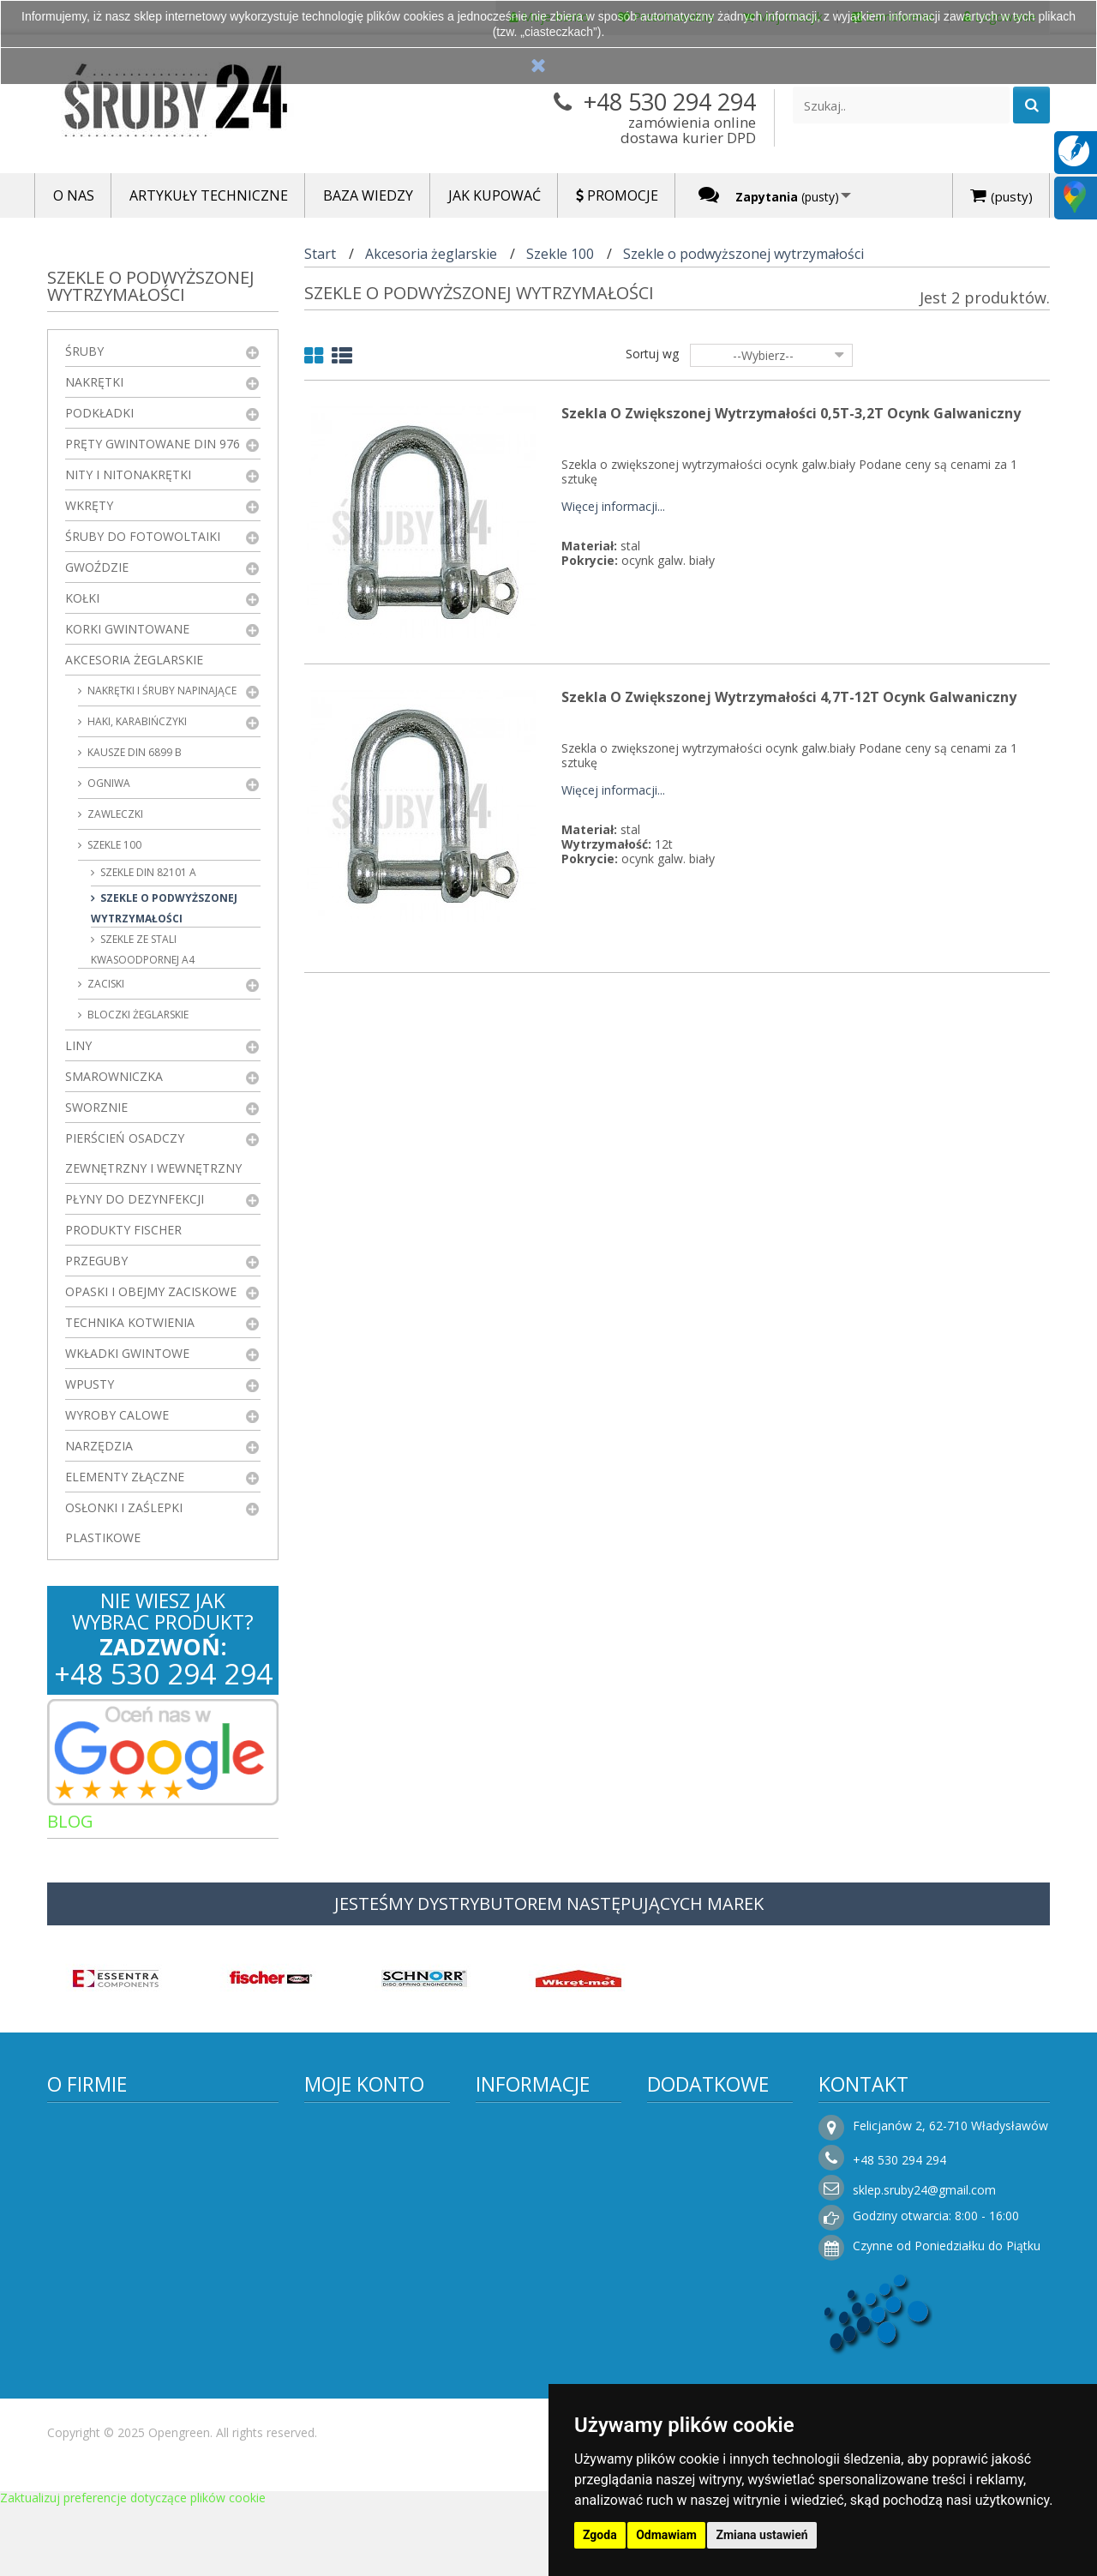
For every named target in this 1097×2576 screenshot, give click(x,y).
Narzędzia (99, 1446)
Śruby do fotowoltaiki (142, 536)
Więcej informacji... (613, 507)
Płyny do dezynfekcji (134, 1199)
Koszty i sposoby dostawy (537, 2294)
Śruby (84, 351)
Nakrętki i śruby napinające (161, 690)
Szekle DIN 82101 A (147, 872)
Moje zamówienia (368, 2167)
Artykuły (97, 1860)
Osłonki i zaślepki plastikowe (124, 1522)
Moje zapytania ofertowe (361, 2354)
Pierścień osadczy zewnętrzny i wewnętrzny (153, 1153)
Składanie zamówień (547, 2382)
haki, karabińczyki (136, 721)
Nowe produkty (704, 2167)
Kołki (82, 598)
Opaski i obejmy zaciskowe (151, 1291)
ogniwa (107, 783)
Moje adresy (353, 2219)
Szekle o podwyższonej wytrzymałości (164, 908)
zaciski (104, 983)
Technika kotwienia (130, 1322)
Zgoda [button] (600, 2535)
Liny (78, 1045)
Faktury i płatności (369, 2317)
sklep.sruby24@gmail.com (924, 2206)
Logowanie (349, 2390)
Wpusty (89, 1384)
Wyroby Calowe (117, 1415)
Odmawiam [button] (666, 2535)
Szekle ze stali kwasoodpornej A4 (143, 949)
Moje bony (349, 2292)
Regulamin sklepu (538, 2232)
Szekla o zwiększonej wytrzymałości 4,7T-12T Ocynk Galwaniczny (788, 697)
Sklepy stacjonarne (713, 2219)
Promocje (688, 2142)
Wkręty (89, 505)
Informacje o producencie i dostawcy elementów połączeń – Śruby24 (550, 2174)
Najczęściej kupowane (724, 2193)
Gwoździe (97, 567)
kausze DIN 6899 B (133, 752)
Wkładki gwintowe (127, 1353)
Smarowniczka (114, 1076)
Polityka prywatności (546, 2257)
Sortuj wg (652, 353)
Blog (70, 1821)
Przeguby (96, 1260)
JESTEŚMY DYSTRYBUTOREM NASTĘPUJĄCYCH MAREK (549, 1919)
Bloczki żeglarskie (137, 1014)
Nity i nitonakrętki (128, 474)
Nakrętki (94, 382)
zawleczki (114, 814)
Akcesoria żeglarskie (134, 660)
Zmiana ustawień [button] (761, 2535)
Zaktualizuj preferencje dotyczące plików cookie (133, 2568)
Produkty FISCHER (123, 1230)
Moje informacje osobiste (364, 2255)
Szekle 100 (113, 845)
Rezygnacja (521, 2330)
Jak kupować (524, 2356)
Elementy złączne (124, 1476)
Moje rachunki (359, 2193)
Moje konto (364, 2100)
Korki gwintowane (127, 629)
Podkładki (99, 413)
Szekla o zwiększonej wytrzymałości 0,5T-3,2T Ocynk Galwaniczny (791, 413)
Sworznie (96, 1107)
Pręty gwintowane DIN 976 (152, 443)
